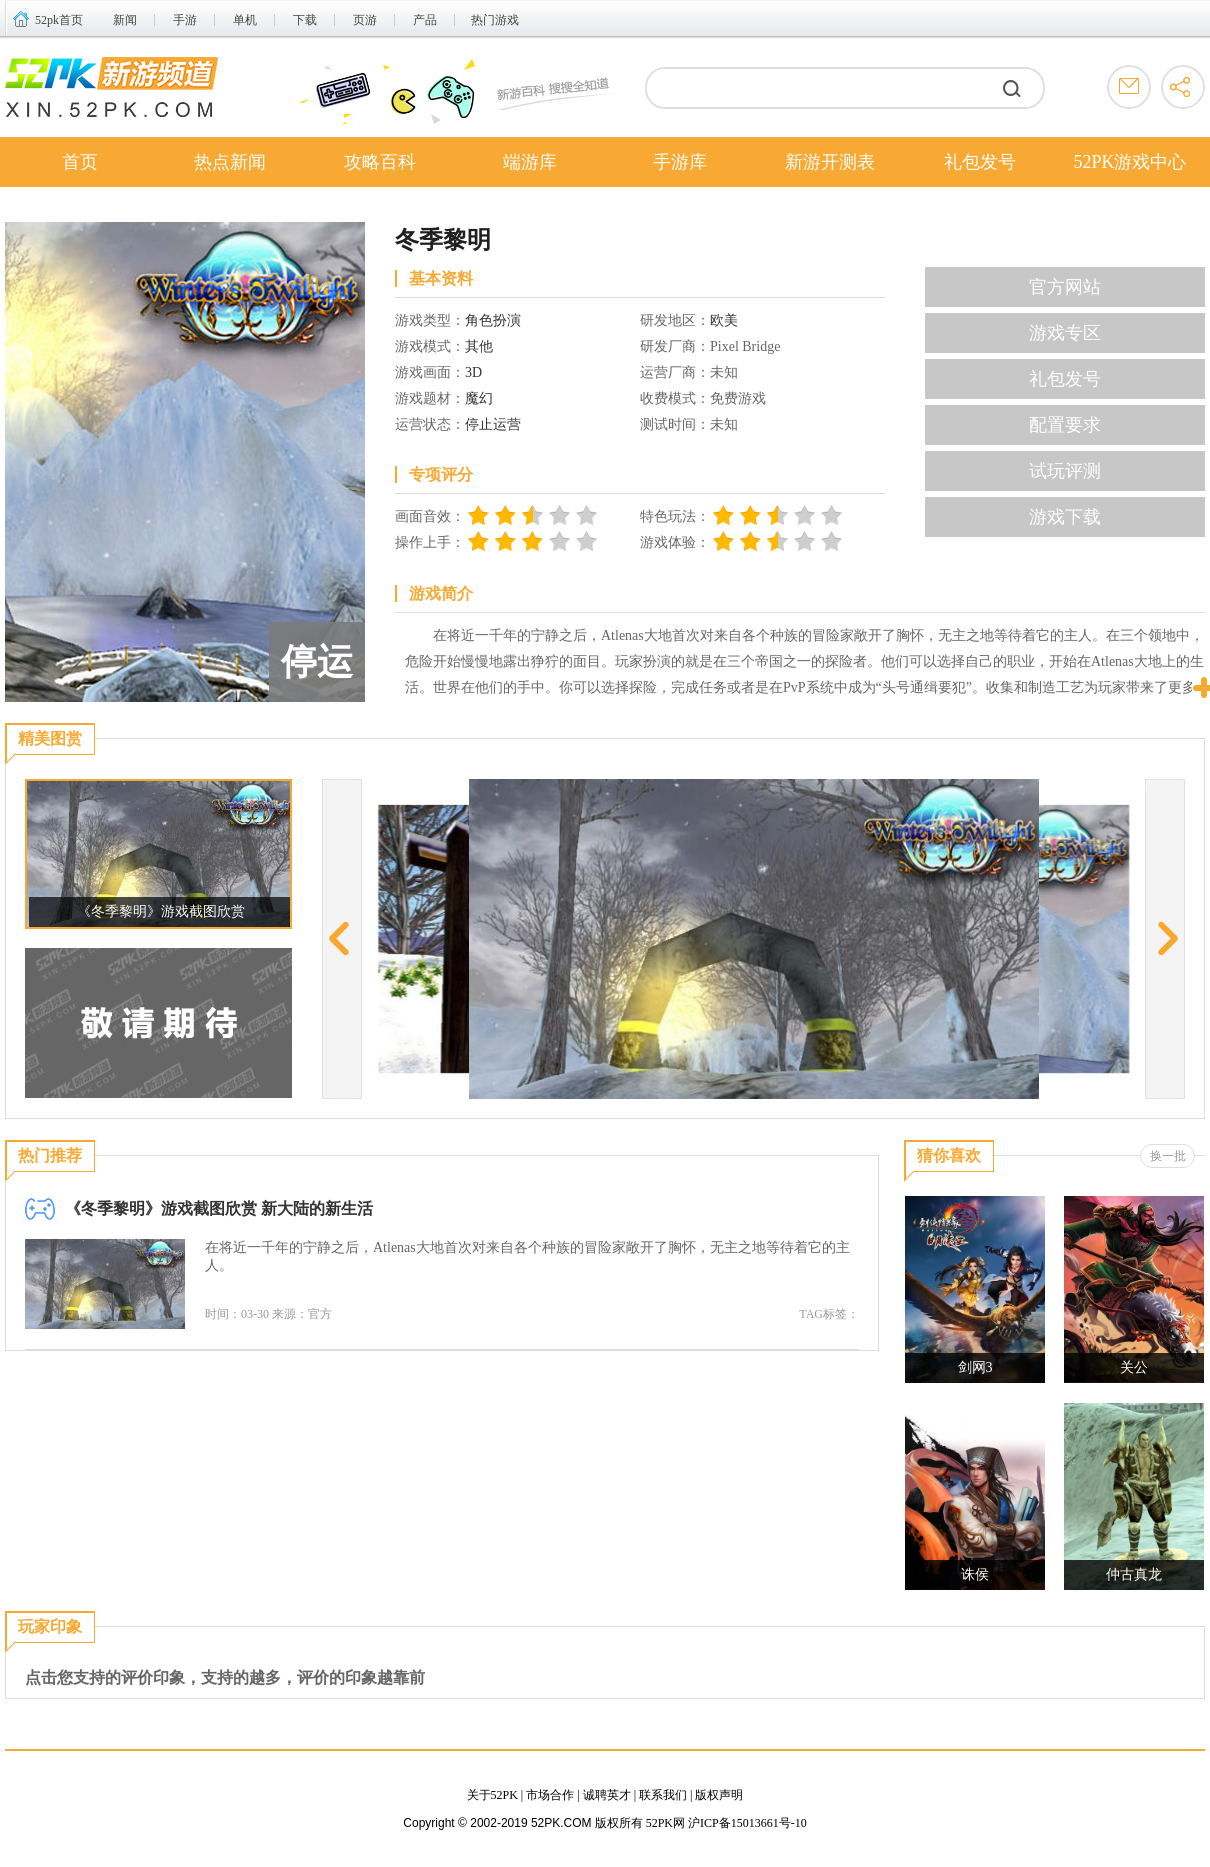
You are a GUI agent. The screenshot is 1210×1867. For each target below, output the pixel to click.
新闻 (125, 20)
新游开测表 (830, 162)
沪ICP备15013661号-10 (747, 1823)
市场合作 (550, 1795)
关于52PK (492, 1795)
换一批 (1168, 1156)
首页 (80, 162)
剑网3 (975, 1367)
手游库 (680, 162)
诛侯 (975, 1574)
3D (473, 372)
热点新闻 (230, 162)
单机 (245, 20)
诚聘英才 (607, 1795)
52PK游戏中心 (1129, 162)
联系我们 (663, 1795)
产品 (425, 20)
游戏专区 (1065, 333)
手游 (185, 20)
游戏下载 (1065, 517)
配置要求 (1065, 425)
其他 (479, 346)
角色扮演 (493, 320)
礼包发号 (980, 162)
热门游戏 (495, 20)
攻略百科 (380, 162)
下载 (305, 20)
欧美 (724, 320)
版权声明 (719, 1795)
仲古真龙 (1134, 1574)
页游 (365, 20)
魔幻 (479, 398)
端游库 (530, 162)
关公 (1134, 1367)
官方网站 (1065, 287)
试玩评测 (1065, 471)
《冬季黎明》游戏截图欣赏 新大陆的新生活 (219, 1208)
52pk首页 (59, 20)
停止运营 (493, 424)
